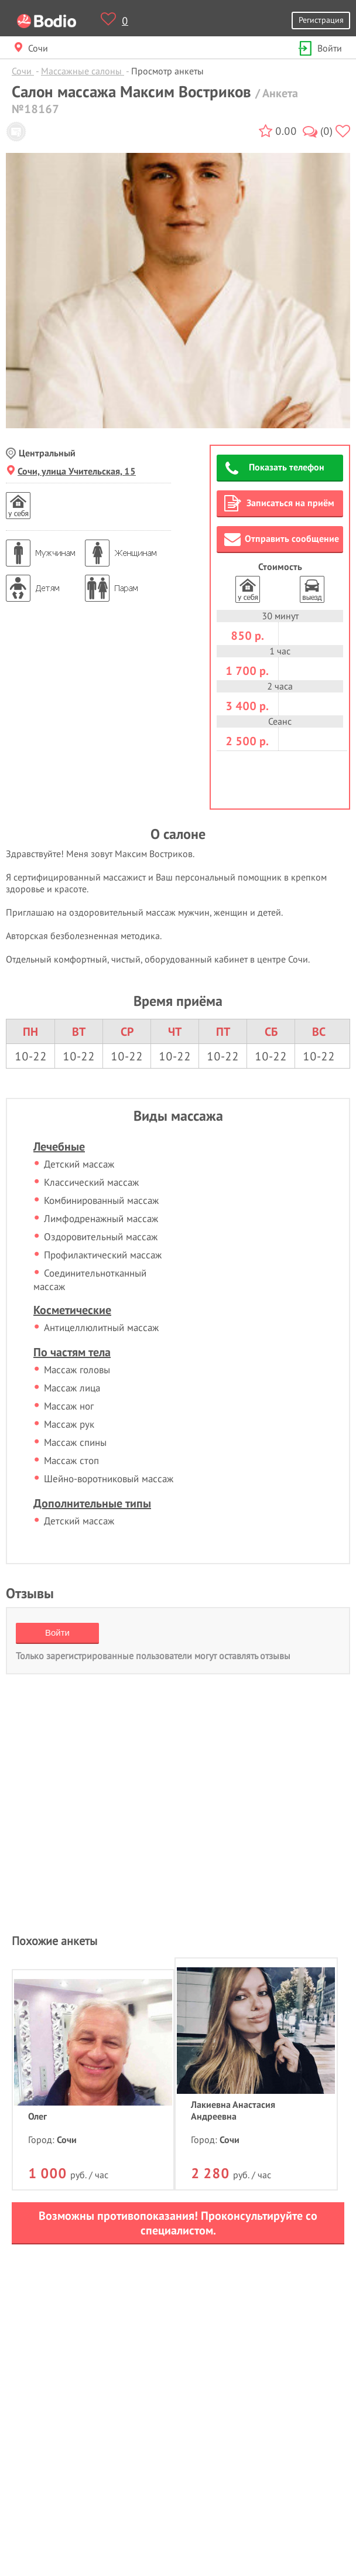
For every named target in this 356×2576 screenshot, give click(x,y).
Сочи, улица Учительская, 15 (71, 471)
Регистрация (321, 20)
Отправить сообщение (281, 539)
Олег (37, 2116)
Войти (319, 48)
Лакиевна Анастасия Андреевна (233, 2110)
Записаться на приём (279, 503)
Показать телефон (274, 468)
